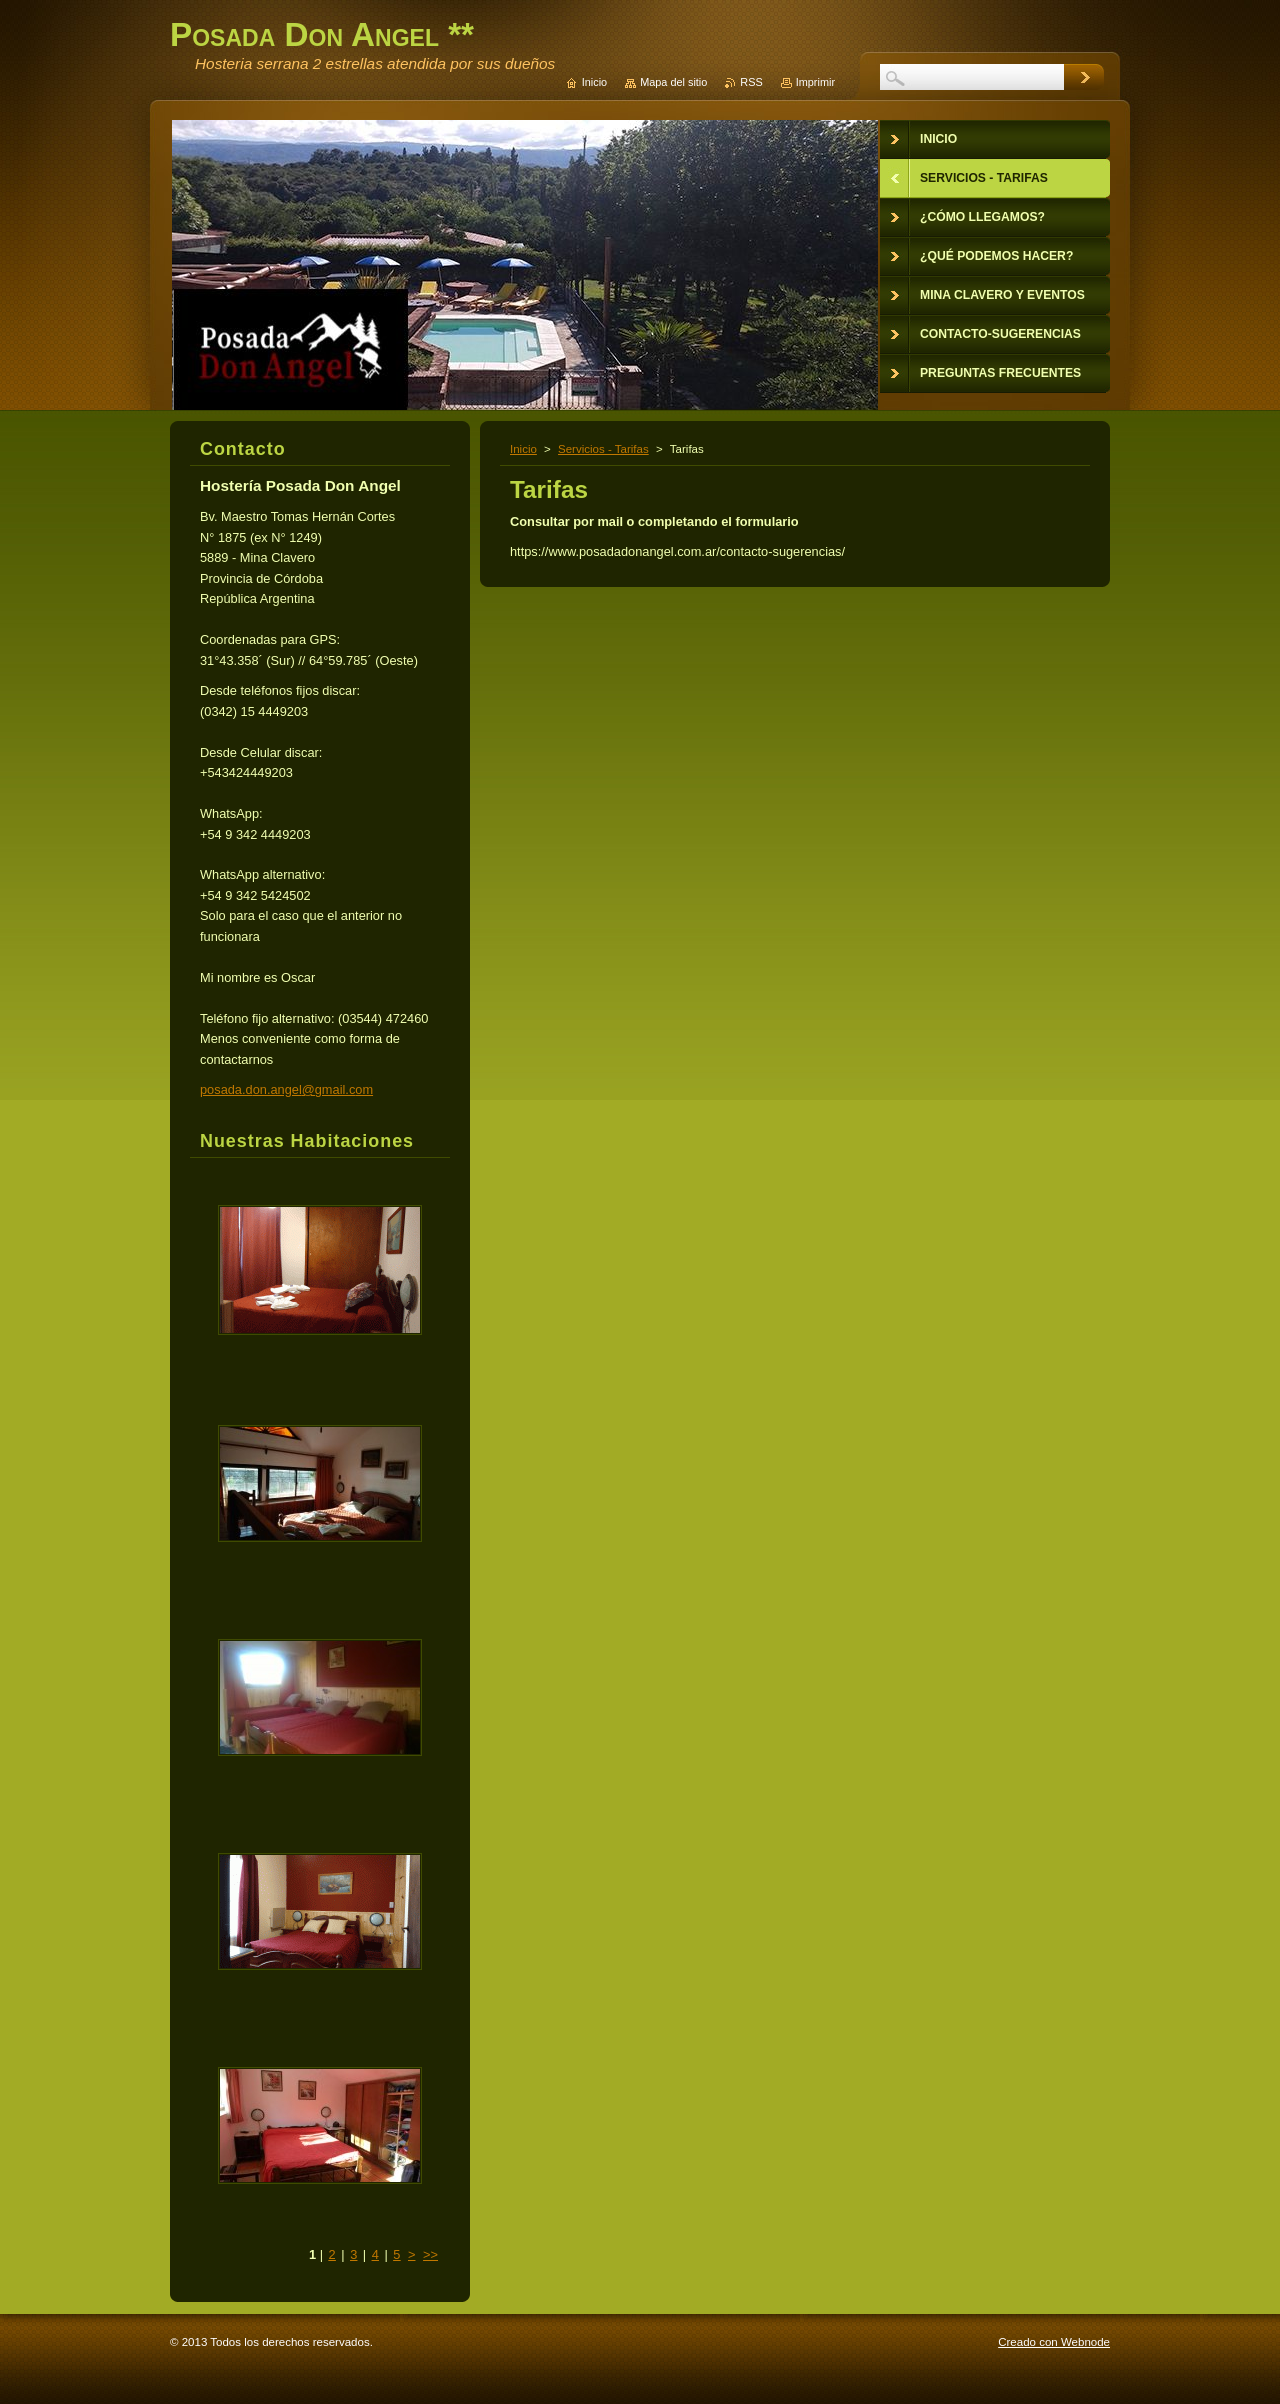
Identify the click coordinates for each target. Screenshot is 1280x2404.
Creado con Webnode (1054, 2342)
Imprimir (815, 82)
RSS (751, 82)
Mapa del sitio (673, 82)
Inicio (523, 449)
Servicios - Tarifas (603, 449)
